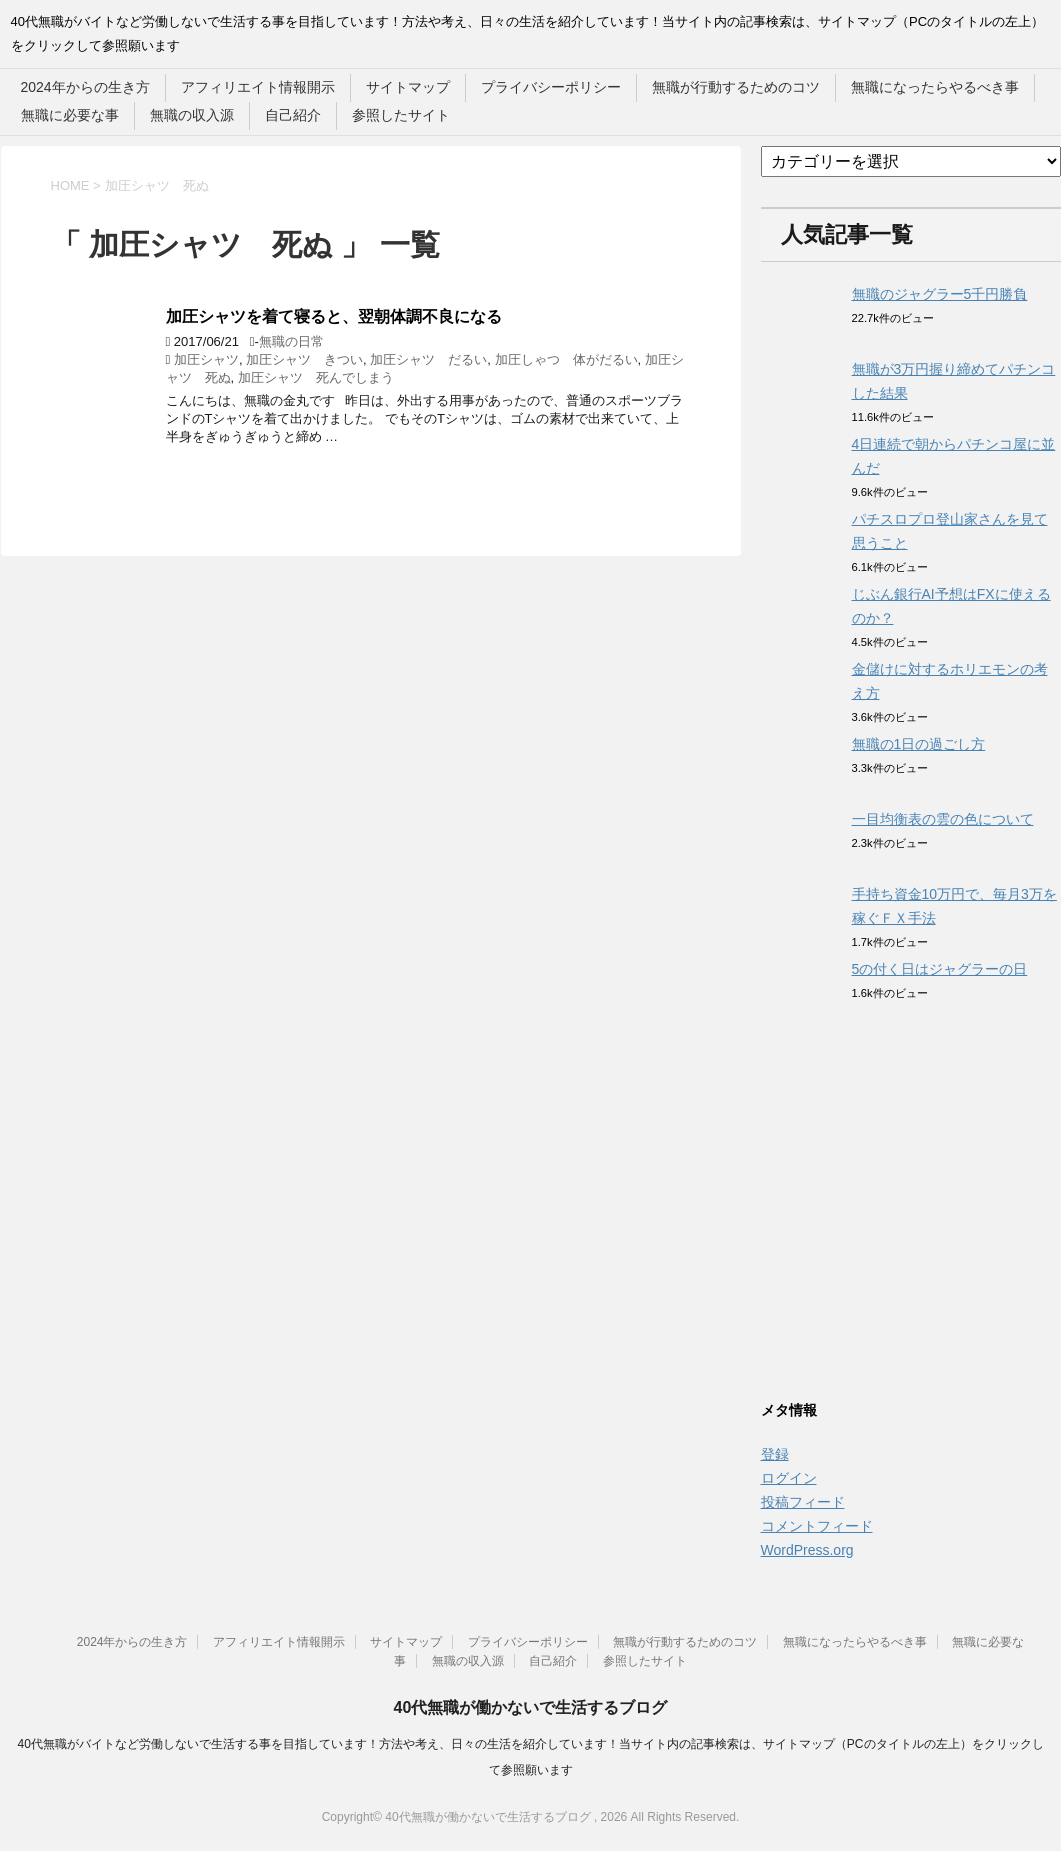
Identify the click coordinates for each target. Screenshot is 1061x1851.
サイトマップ (408, 87)
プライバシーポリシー (551, 87)
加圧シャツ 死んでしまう (316, 377)
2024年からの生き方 (85, 87)
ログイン (789, 1478)
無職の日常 (291, 341)
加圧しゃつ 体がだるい (566, 359)
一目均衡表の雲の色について (943, 819)
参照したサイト (401, 115)
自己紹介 (293, 115)
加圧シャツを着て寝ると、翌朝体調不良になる (334, 316)
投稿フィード (803, 1502)
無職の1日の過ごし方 (919, 744)
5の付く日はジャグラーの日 (940, 969)
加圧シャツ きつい (304, 359)
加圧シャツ (206, 359)
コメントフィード (817, 1526)
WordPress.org (807, 1550)
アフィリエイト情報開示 (258, 87)
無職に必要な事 (70, 115)
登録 (775, 1454)
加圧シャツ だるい (428, 359)
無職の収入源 (192, 115)
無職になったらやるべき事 (935, 87)
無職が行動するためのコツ (736, 87)
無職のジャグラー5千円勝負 (940, 294)
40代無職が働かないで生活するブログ (531, 1707)
